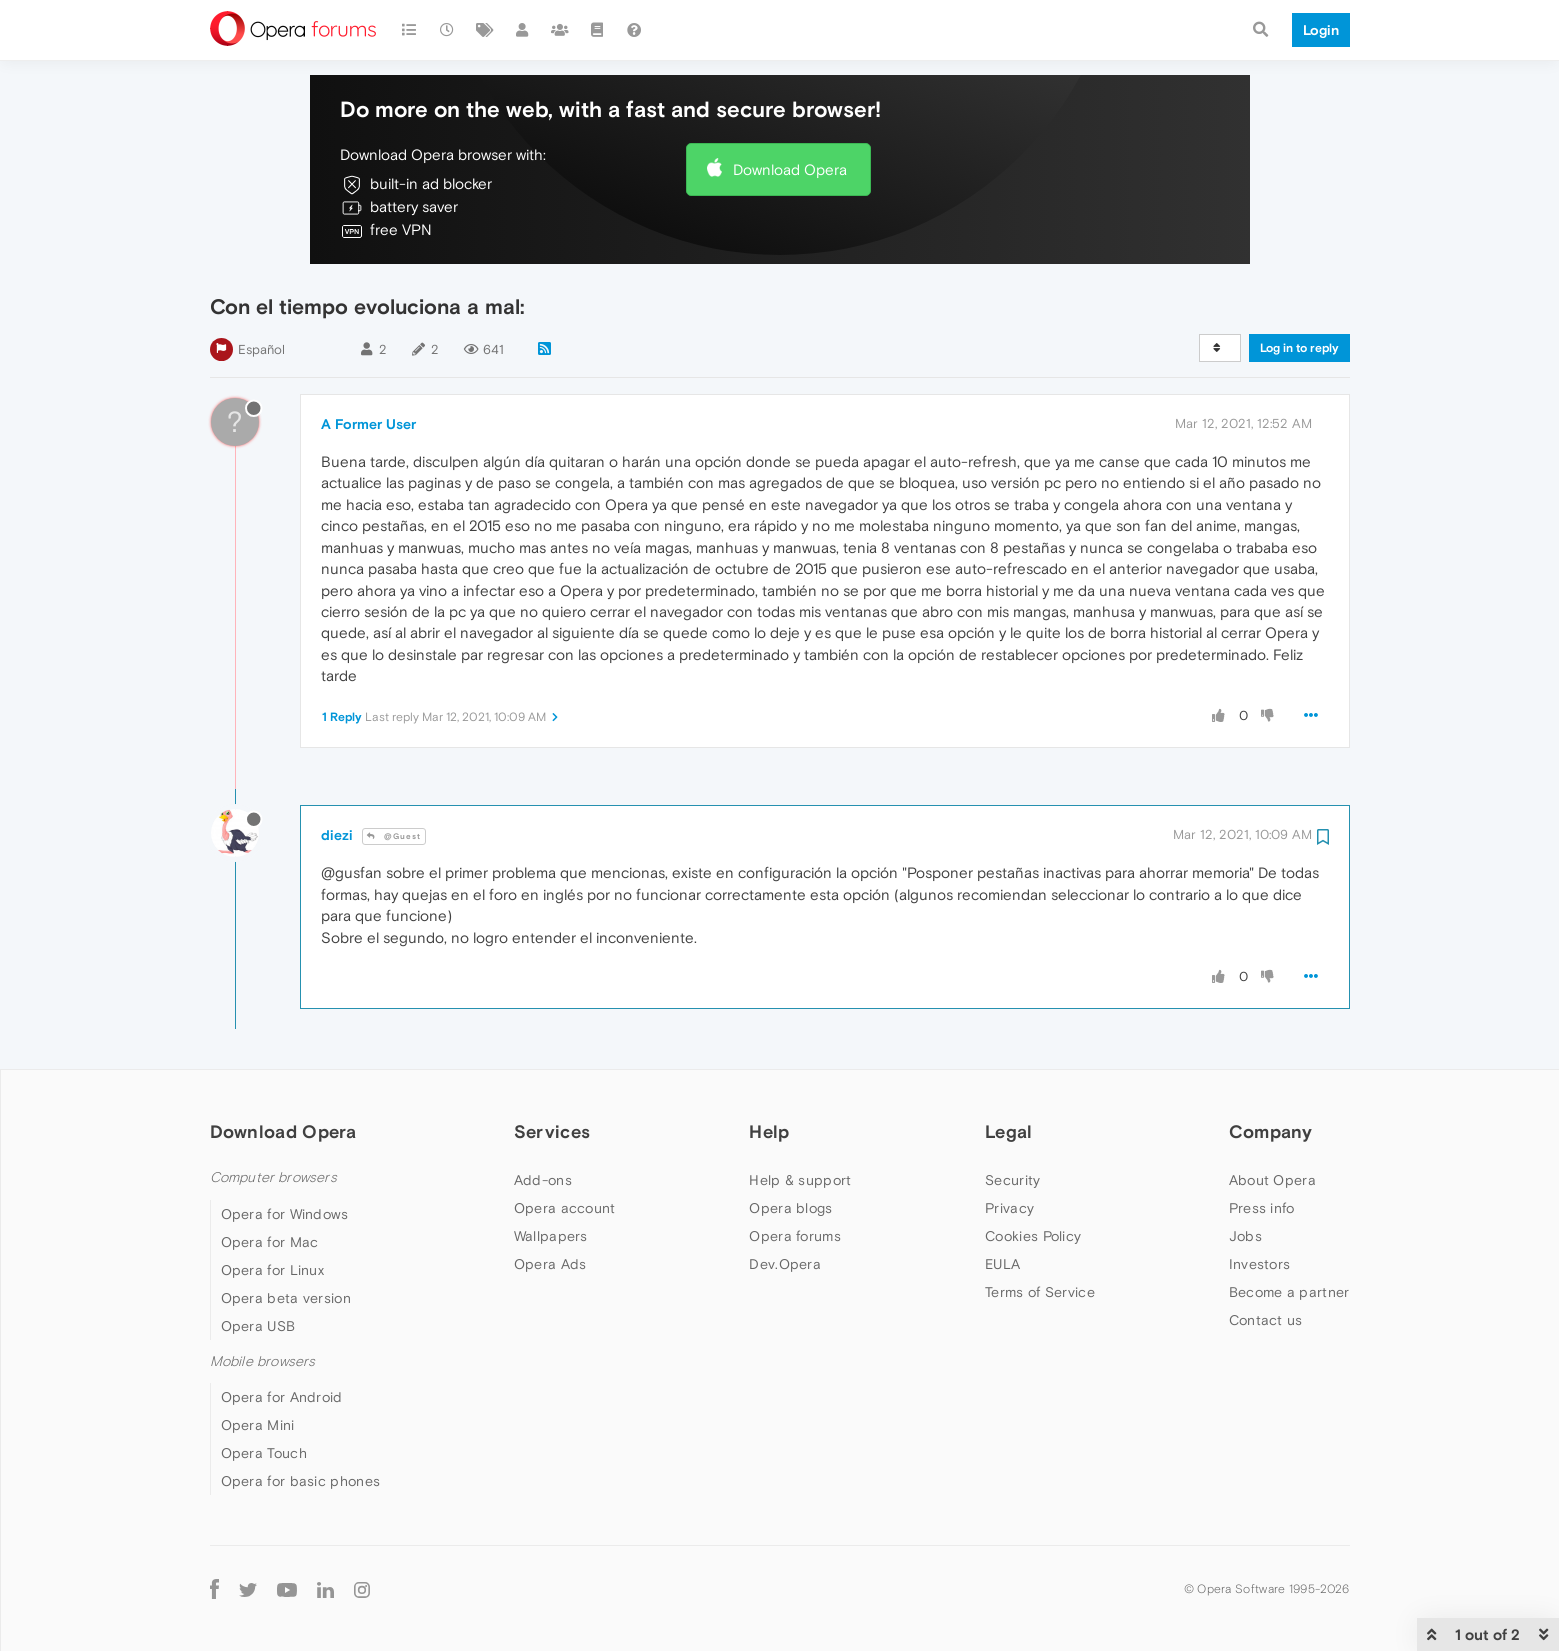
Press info (1262, 1208)
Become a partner (1289, 1292)
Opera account (565, 1208)
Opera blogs (790, 1208)
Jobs (1245, 1236)
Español (261, 349)
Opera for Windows (285, 1214)
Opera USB (258, 1326)
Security (1012, 1180)
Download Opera (790, 169)
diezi (337, 835)
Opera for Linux (273, 1270)
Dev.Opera (785, 1264)
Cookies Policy (1033, 1236)
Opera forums (795, 1236)
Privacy (1009, 1208)
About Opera (1272, 1180)
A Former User (368, 424)
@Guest (394, 836)
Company (1271, 1131)
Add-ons (543, 1180)
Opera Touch (264, 1453)
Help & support (800, 1180)
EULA (1002, 1264)
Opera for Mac (270, 1242)
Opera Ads (550, 1264)
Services (552, 1131)
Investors (1260, 1264)
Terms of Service (1040, 1292)
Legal (1009, 1131)
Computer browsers (273, 1177)
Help (769, 1131)
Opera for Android (282, 1397)
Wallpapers (551, 1236)
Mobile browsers (263, 1361)
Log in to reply (1299, 348)
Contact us (1266, 1320)
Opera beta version (286, 1298)
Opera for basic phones (301, 1481)
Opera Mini (258, 1425)
